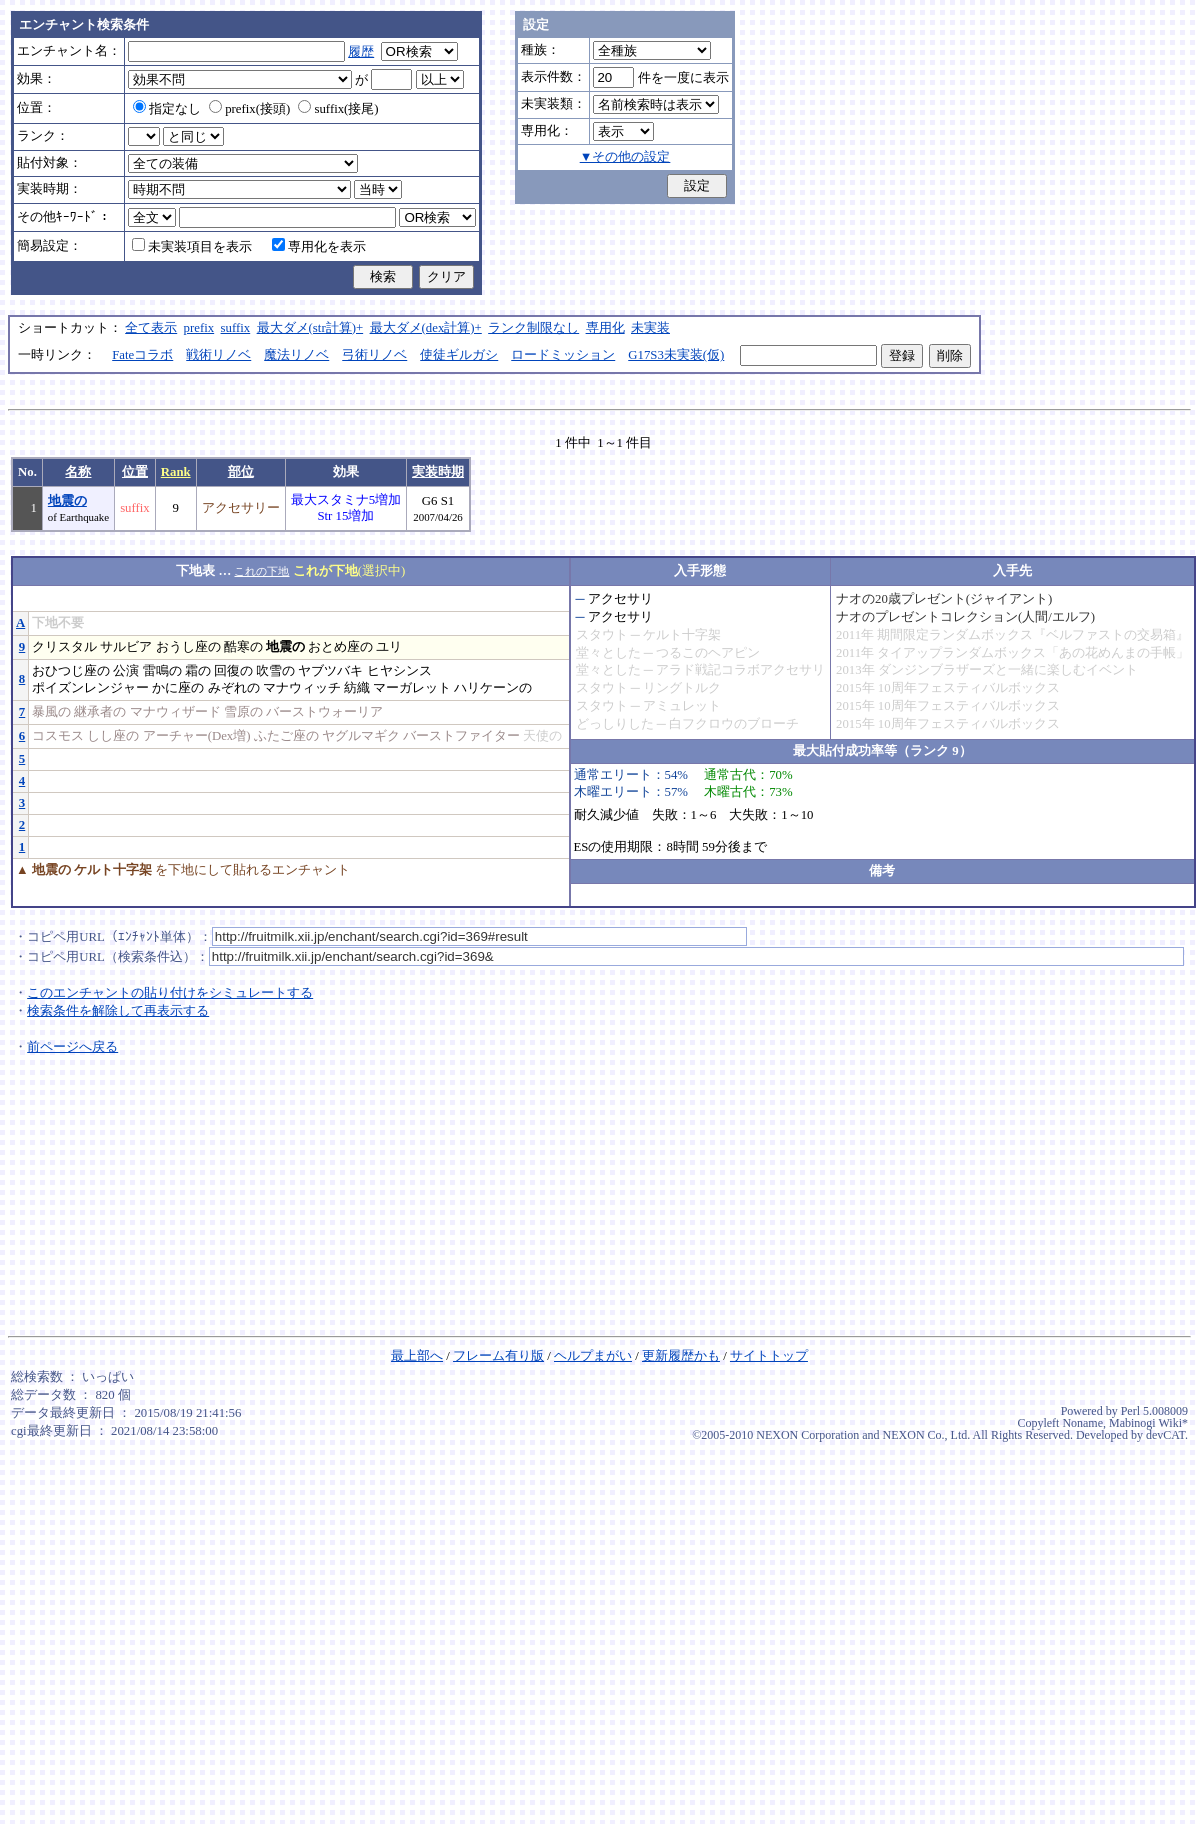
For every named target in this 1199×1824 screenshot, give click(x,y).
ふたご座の (286, 736)
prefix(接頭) (249, 109)
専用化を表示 (319, 247)
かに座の (178, 688)
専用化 (605, 328)
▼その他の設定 (625, 157)
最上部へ (417, 1356)
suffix (236, 328)
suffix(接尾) (338, 109)
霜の (198, 671)
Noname (1082, 1423)
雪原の (243, 712)
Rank (176, 472)
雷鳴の (162, 671)
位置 (135, 472)
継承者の (100, 712)
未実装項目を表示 (192, 247)
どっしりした (615, 724)
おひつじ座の (71, 671)
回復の (233, 671)
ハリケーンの (493, 688)
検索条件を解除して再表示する (118, 1011)
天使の (542, 736)
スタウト (602, 635)
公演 (126, 671)
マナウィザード (175, 712)
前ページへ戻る (72, 1047)
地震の (67, 501)
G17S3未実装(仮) (676, 355)
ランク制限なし (533, 328)
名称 (78, 472)
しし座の (113, 736)
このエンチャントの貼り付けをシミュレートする (170, 993)
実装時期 (438, 472)
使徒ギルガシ (459, 355)
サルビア (126, 647)
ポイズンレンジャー (90, 688)
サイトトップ (769, 1356)
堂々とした (608, 653)
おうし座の (188, 647)
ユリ (389, 647)
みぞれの (234, 688)
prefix (199, 328)
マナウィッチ (302, 688)
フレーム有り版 (498, 1356)
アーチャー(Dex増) (197, 736)
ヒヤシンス (399, 671)
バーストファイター (461, 736)
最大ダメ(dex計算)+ (426, 328)
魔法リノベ (296, 355)
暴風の (51, 712)
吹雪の (275, 671)
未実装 (650, 328)
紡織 (357, 688)
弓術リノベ (374, 355)
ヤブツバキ (330, 671)
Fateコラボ (142, 355)
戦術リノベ (218, 355)
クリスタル (64, 647)
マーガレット (412, 688)
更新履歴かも (681, 1356)
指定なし (167, 109)
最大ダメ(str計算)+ (310, 328)
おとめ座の (340, 647)
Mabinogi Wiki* (1148, 1423)
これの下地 (261, 571)
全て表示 (151, 328)
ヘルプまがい (593, 1356)
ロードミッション (563, 355)
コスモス (58, 736)
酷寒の (243, 647)
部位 (241, 472)
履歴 (361, 52)
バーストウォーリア (324, 712)
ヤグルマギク (361, 736)
